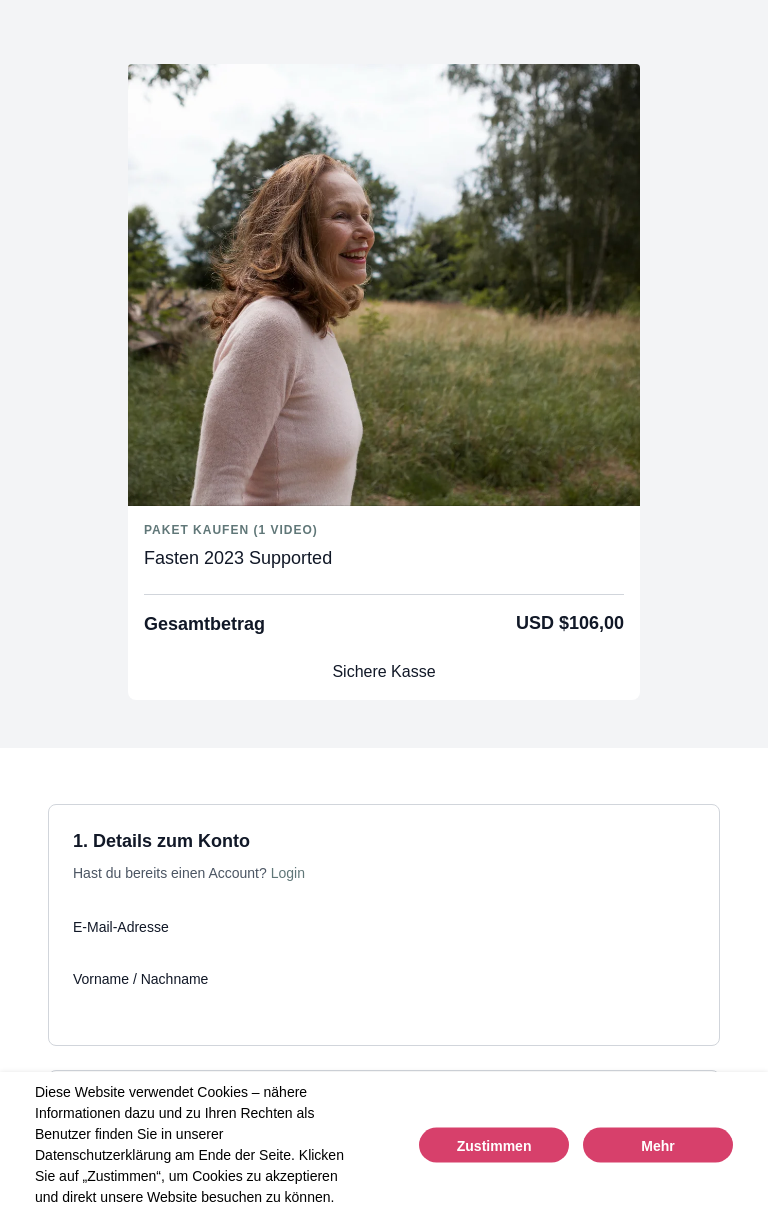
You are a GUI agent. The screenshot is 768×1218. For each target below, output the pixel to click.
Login (288, 873)
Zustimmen (494, 1146)
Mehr (657, 1146)
